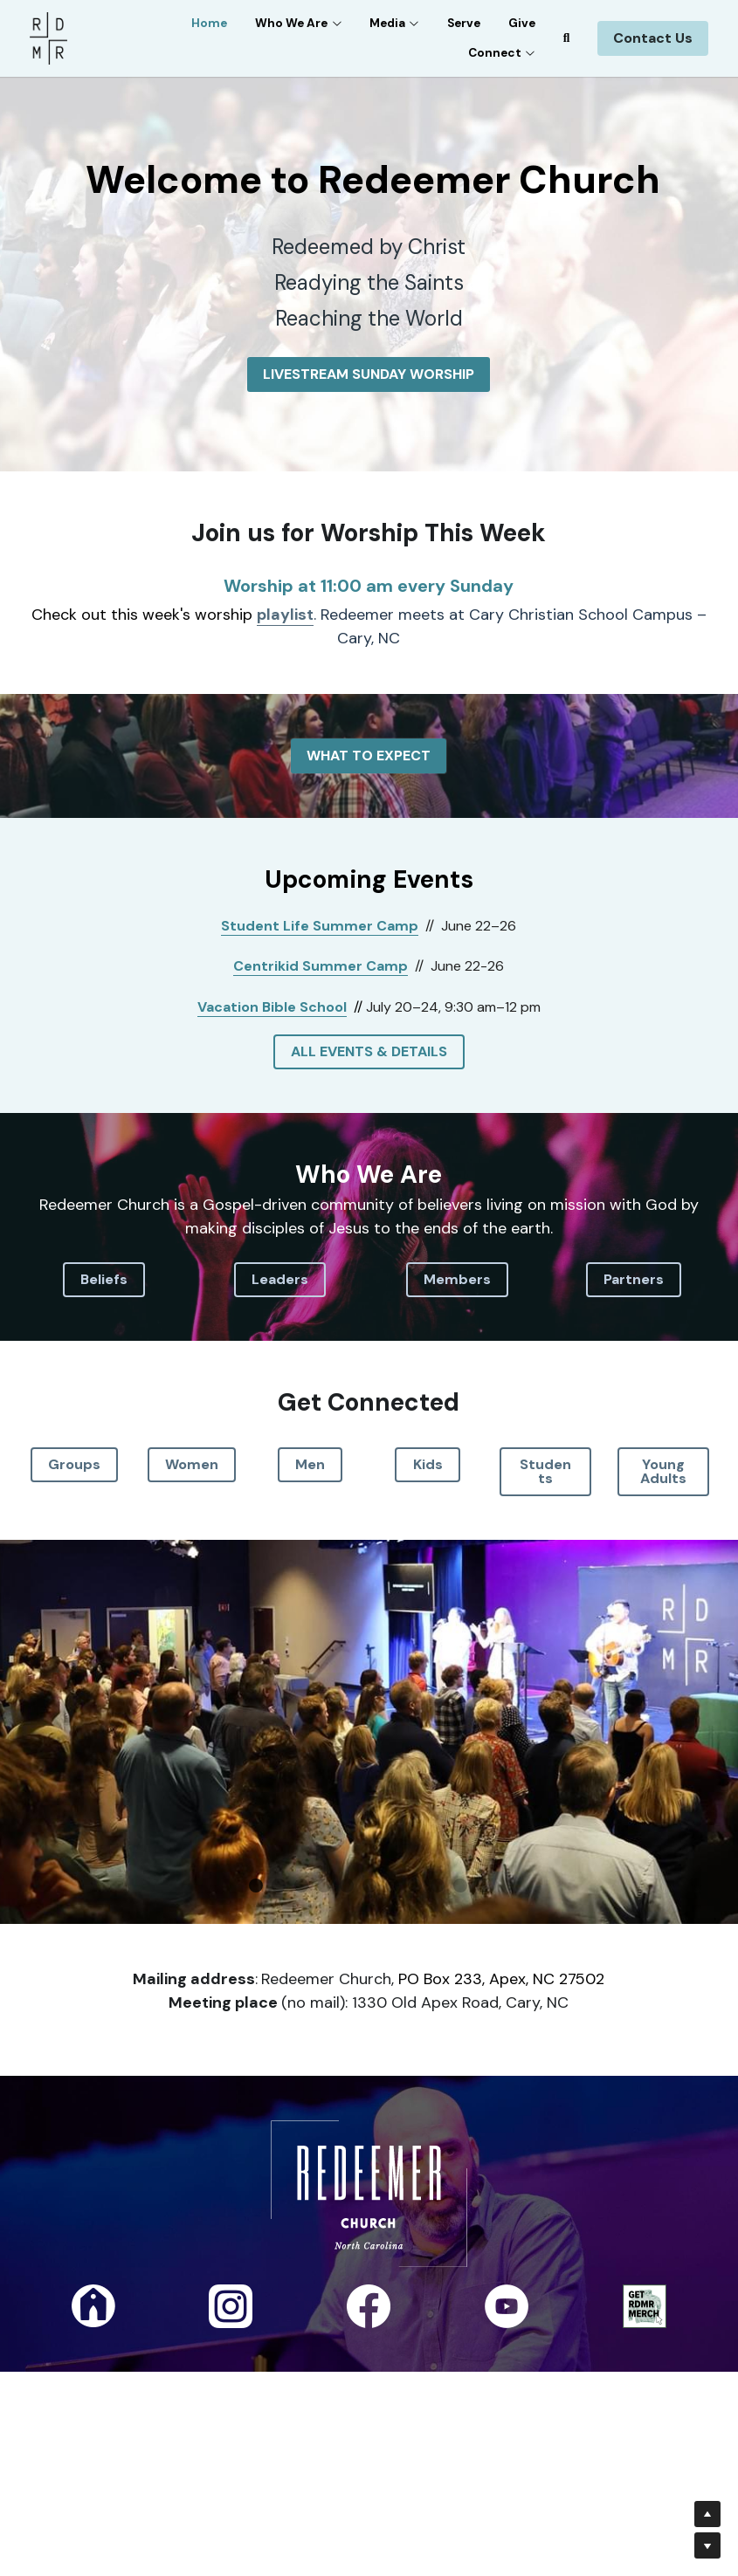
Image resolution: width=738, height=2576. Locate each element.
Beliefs (104, 1279)
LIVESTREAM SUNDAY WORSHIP (368, 374)
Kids (428, 1464)
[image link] (49, 37)
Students (545, 1471)
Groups (74, 1464)
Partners (634, 1279)
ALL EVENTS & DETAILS (369, 1051)
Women (191, 1464)
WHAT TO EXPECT (369, 755)
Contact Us (653, 38)
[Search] (566, 38)
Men (310, 1464)
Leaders (280, 1279)
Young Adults (663, 1471)
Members (457, 1279)
